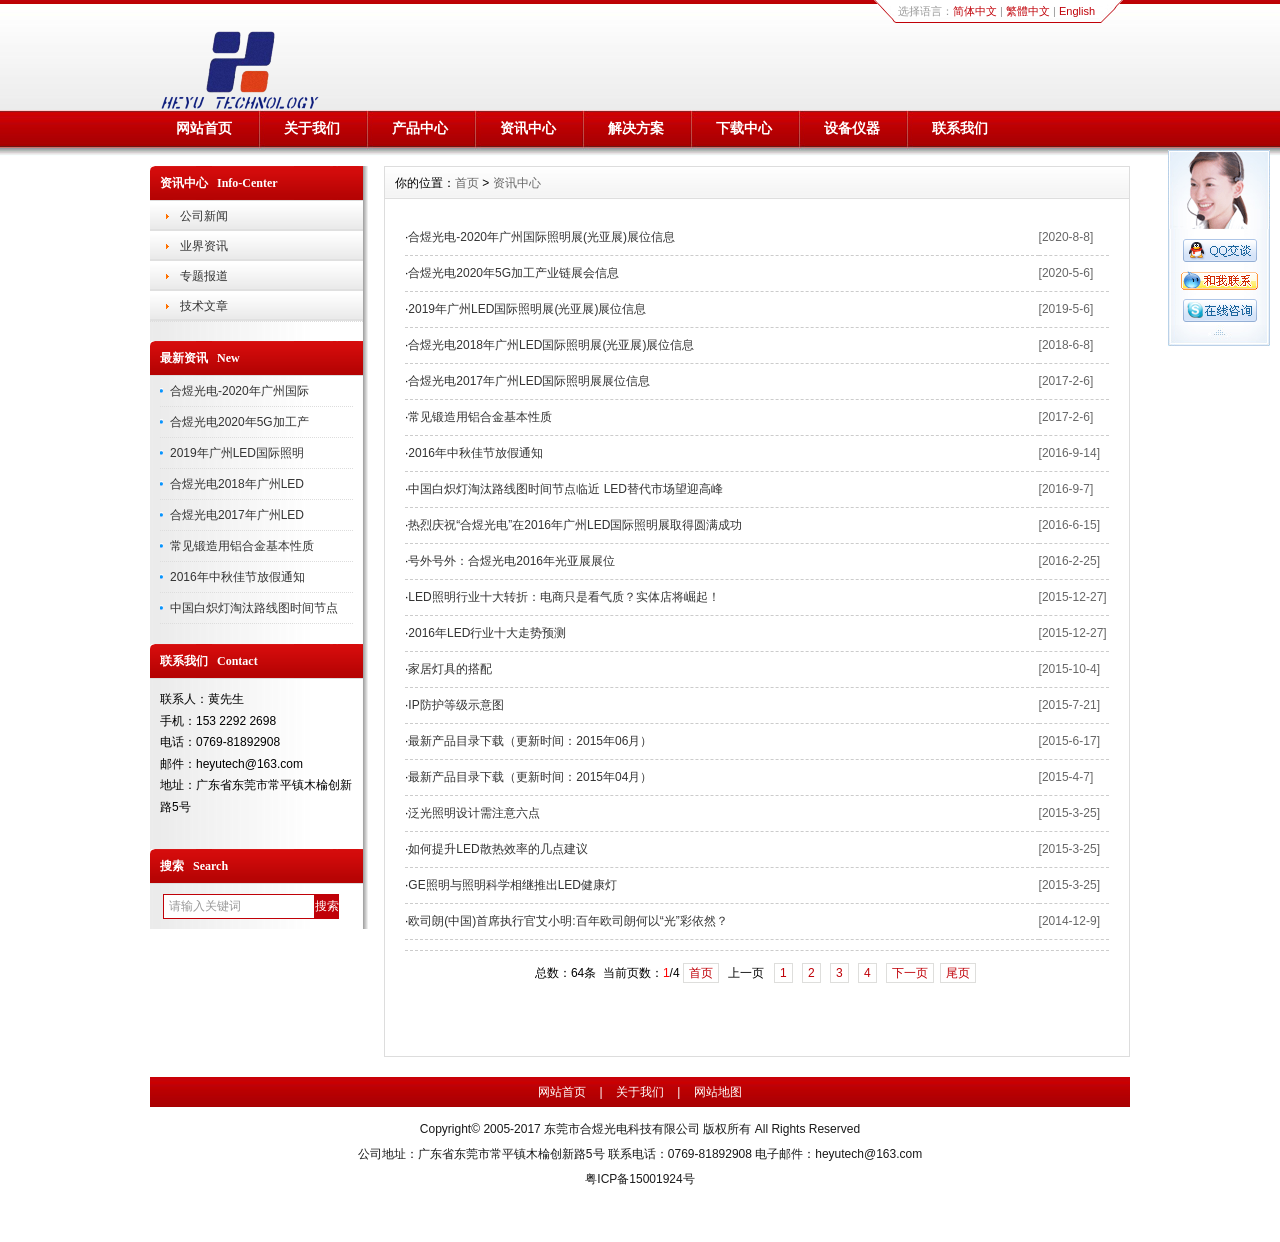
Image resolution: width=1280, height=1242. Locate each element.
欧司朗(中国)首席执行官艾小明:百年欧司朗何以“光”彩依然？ (567, 921)
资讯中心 (528, 128)
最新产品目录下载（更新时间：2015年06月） (530, 741)
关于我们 (312, 128)
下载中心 (744, 128)
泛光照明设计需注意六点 (474, 813)
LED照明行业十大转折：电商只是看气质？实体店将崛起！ (563, 597)
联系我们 (960, 128)
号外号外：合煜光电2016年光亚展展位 (511, 561)
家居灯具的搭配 (450, 669)
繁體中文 (1028, 11)
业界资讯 (204, 246)
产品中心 (420, 128)
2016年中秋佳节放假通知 (237, 577)
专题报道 (204, 276)
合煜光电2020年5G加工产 (239, 422)
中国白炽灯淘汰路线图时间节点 (254, 608)
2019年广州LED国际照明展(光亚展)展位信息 (527, 309)
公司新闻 (204, 216)
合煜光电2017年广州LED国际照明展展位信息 (529, 381)
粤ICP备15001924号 (639, 1179)
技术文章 (204, 306)
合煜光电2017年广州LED (237, 515)
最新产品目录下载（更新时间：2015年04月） (530, 777)
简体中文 (975, 11)
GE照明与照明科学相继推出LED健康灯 (512, 885)
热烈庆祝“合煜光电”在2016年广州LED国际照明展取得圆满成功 (575, 525)
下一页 (910, 973)
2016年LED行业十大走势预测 (487, 633)
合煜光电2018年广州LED (237, 484)
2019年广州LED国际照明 (237, 453)
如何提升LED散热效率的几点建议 (497, 849)
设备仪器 (852, 128)
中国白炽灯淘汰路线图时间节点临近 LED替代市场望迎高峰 (565, 489)
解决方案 (636, 128)
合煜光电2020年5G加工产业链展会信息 (513, 273)
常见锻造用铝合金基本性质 (242, 546)
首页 (467, 183)
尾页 (958, 973)
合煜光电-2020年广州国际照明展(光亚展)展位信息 (541, 237)
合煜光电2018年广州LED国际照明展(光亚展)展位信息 (551, 345)
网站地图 (718, 1092)
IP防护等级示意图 (455, 705)
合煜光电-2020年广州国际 (239, 391)
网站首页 (204, 128)
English (1077, 11)
